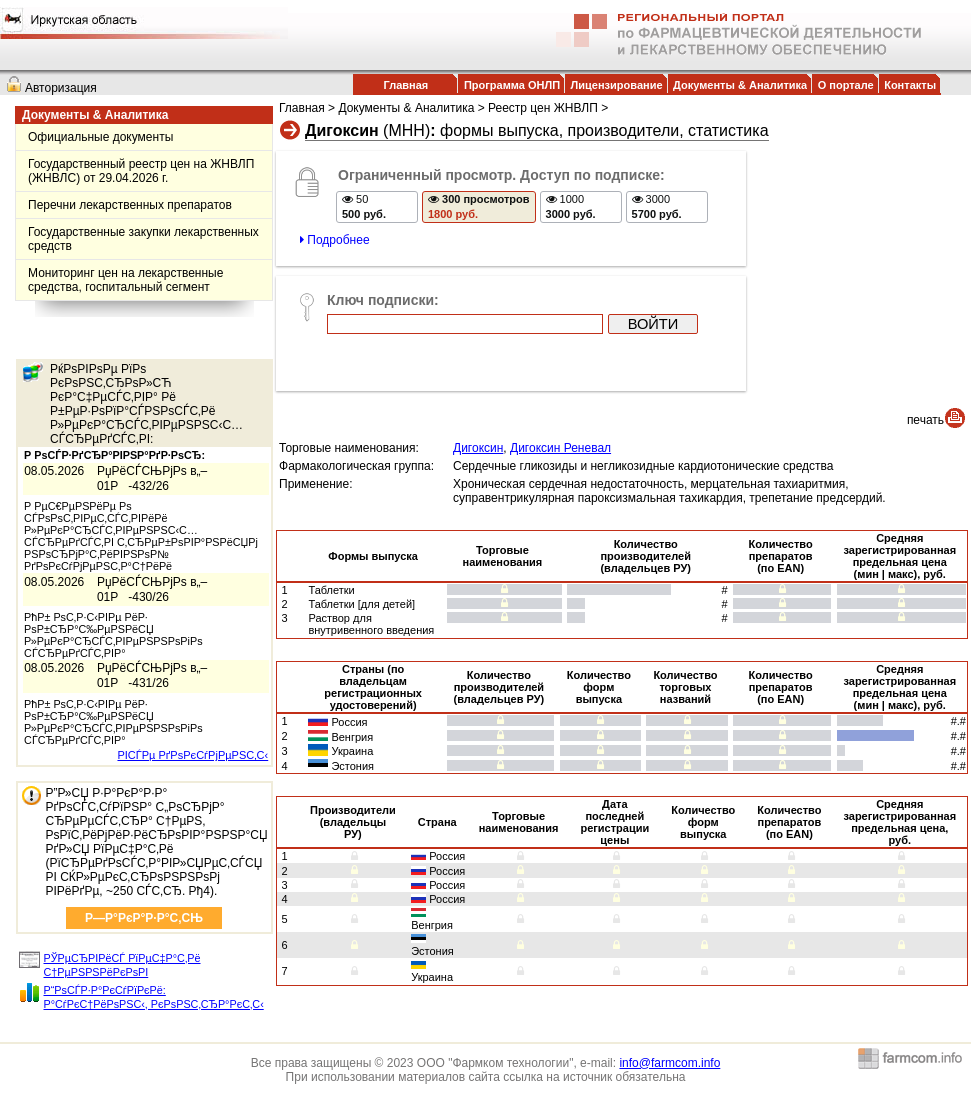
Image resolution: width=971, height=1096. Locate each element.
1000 (571, 206)
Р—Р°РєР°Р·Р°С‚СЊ (144, 918)
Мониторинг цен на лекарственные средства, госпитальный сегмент (125, 280)
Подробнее (335, 240)
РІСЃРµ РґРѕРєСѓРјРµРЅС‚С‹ (192, 755)
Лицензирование (617, 85)
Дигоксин (478, 448)
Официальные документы (100, 137)
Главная (406, 85)
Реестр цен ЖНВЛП (543, 108)
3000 (657, 206)
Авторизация (61, 88)
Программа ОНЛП (512, 85)
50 (364, 206)
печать (925, 420)
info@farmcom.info (669, 1063)
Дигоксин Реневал (560, 448)
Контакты (910, 85)
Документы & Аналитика (740, 85)
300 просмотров (479, 206)
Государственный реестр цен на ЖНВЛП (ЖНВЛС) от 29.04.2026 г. (141, 171)
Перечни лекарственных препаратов (130, 205)
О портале (846, 85)
